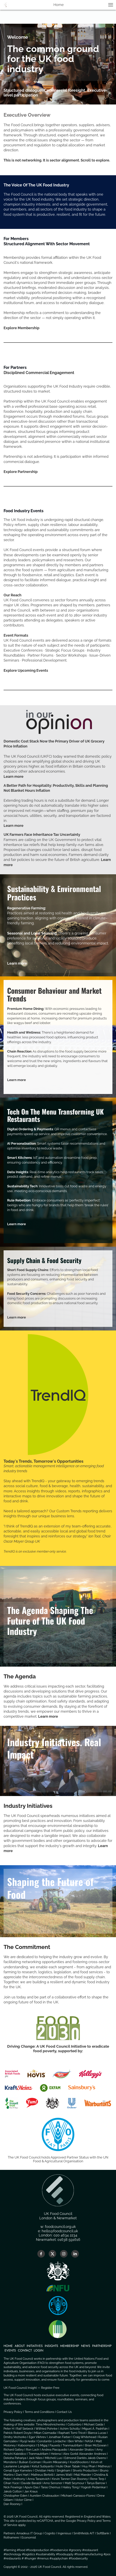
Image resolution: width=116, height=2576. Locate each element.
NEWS (86, 2346)
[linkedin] (75, 2254)
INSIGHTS (52, 2346)
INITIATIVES (36, 2346)
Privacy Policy (13, 2412)
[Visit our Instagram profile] (64, 2254)
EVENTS (11, 2350)
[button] (110, 5)
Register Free (50, 2388)
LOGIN (38, 2350)
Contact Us (64, 2412)
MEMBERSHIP (70, 2346)
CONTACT (26, 2350)
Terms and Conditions (40, 2412)
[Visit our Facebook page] (41, 2254)
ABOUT (21, 2346)
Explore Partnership (21, 472)
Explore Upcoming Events (26, 670)
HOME (9, 2346)
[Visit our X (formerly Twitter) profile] (52, 2254)
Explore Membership (21, 328)
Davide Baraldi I (32, 2483)
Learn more (13, 825)
